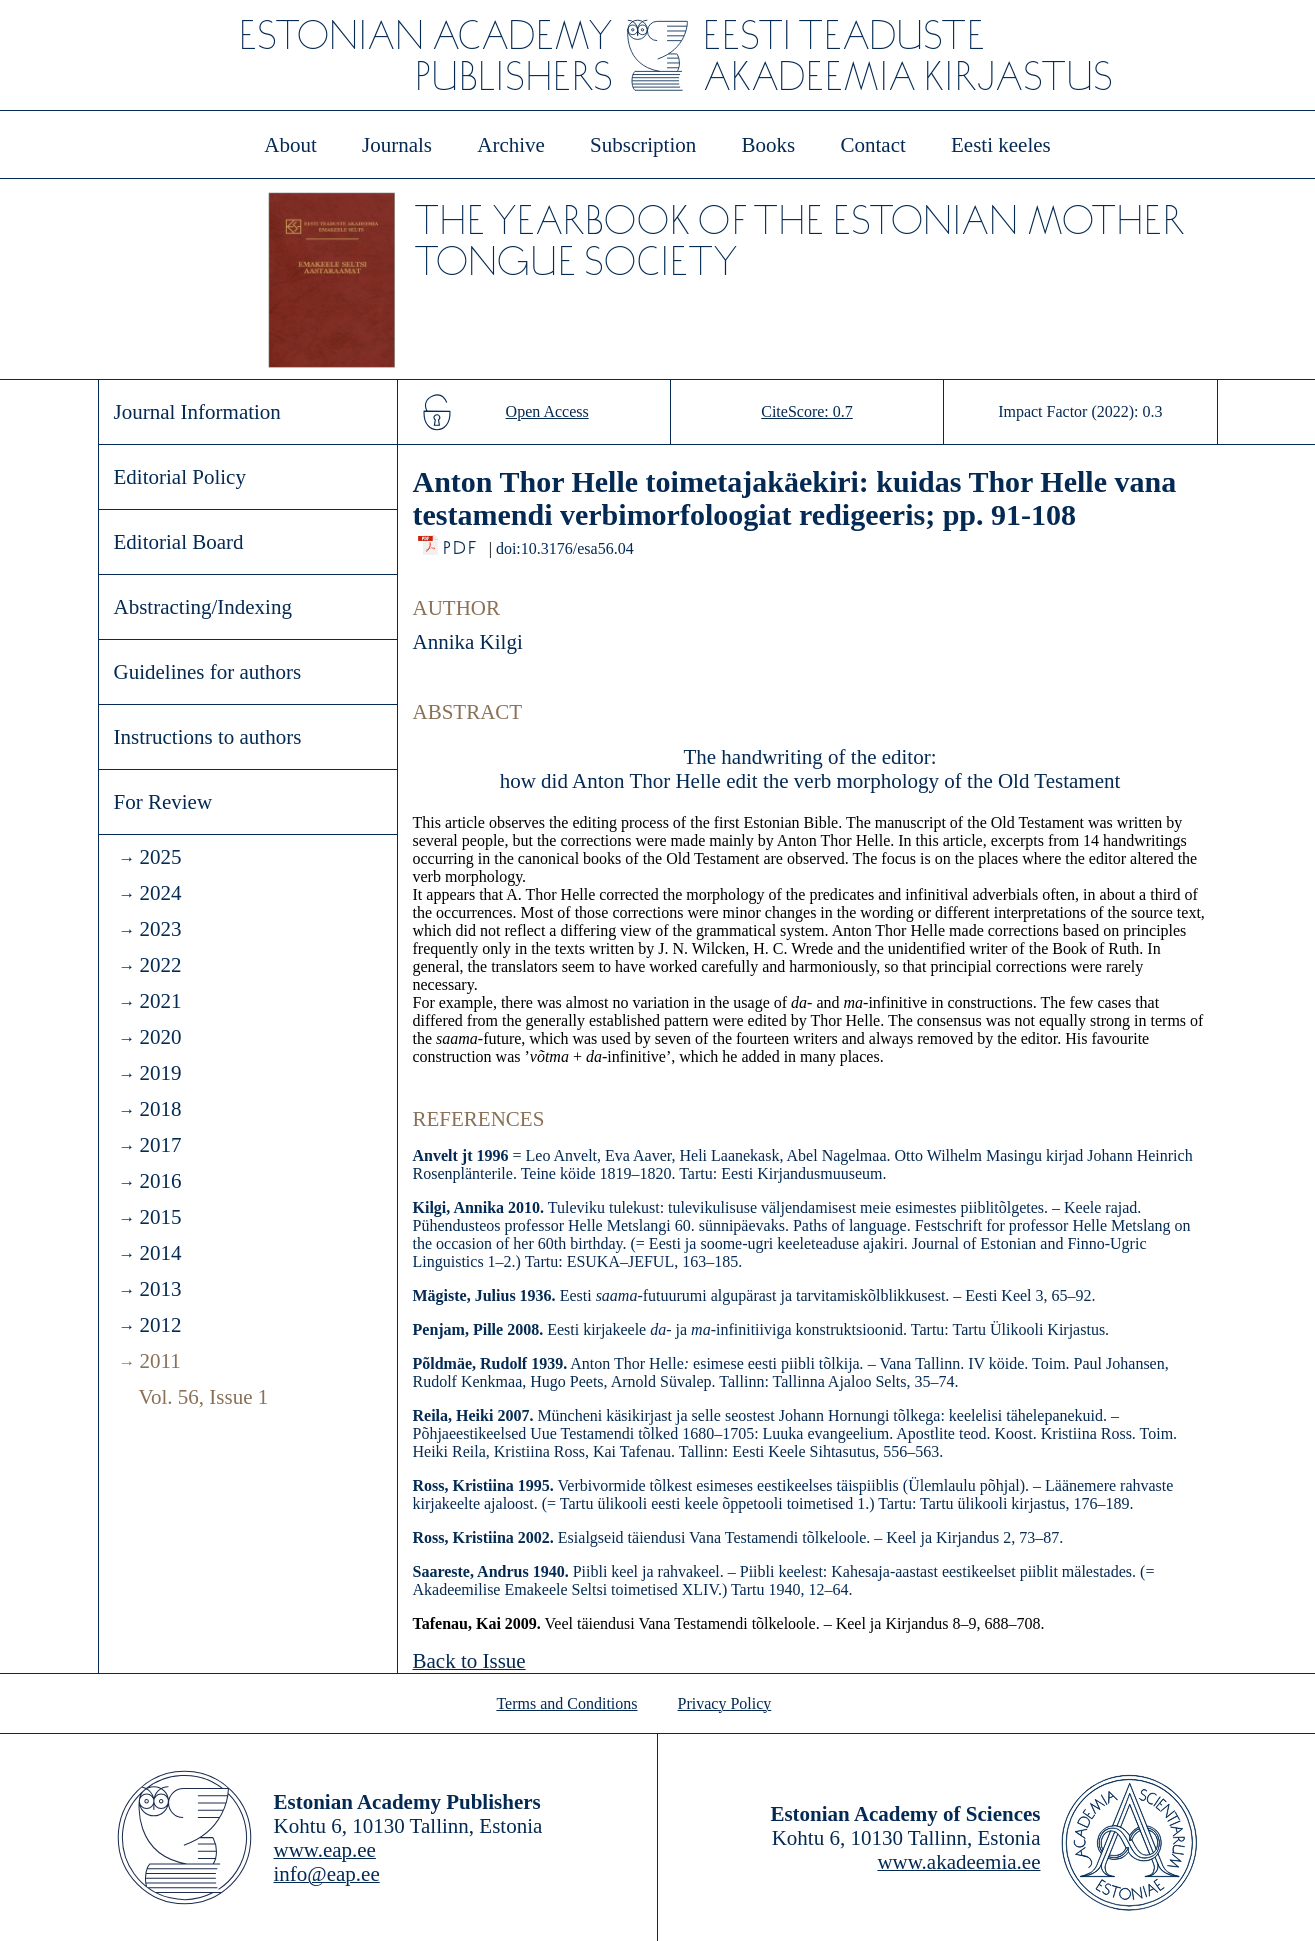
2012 (160, 1325)
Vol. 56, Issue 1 (204, 1397)
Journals (397, 145)
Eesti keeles (1001, 145)
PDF (461, 542)
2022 (160, 965)
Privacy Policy (725, 1703)
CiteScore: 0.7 (807, 411)
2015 (160, 1217)
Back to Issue (469, 1661)
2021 (160, 1001)
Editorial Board (179, 542)
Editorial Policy (180, 477)
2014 (160, 1253)
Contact (872, 145)
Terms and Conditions (566, 1703)
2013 (160, 1289)
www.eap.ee (325, 1850)
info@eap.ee (327, 1874)
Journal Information (197, 412)
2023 (160, 929)
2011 (159, 1361)
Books (769, 145)
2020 (160, 1037)
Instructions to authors (208, 737)
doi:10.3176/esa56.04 (565, 548)
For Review (163, 802)
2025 (160, 857)
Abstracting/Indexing (203, 607)
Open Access (547, 411)
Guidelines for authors (208, 672)
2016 (160, 1181)
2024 (160, 893)
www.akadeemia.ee (958, 1862)
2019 (160, 1073)
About (290, 145)
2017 (160, 1145)
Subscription (643, 145)
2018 (160, 1109)
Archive (511, 145)
